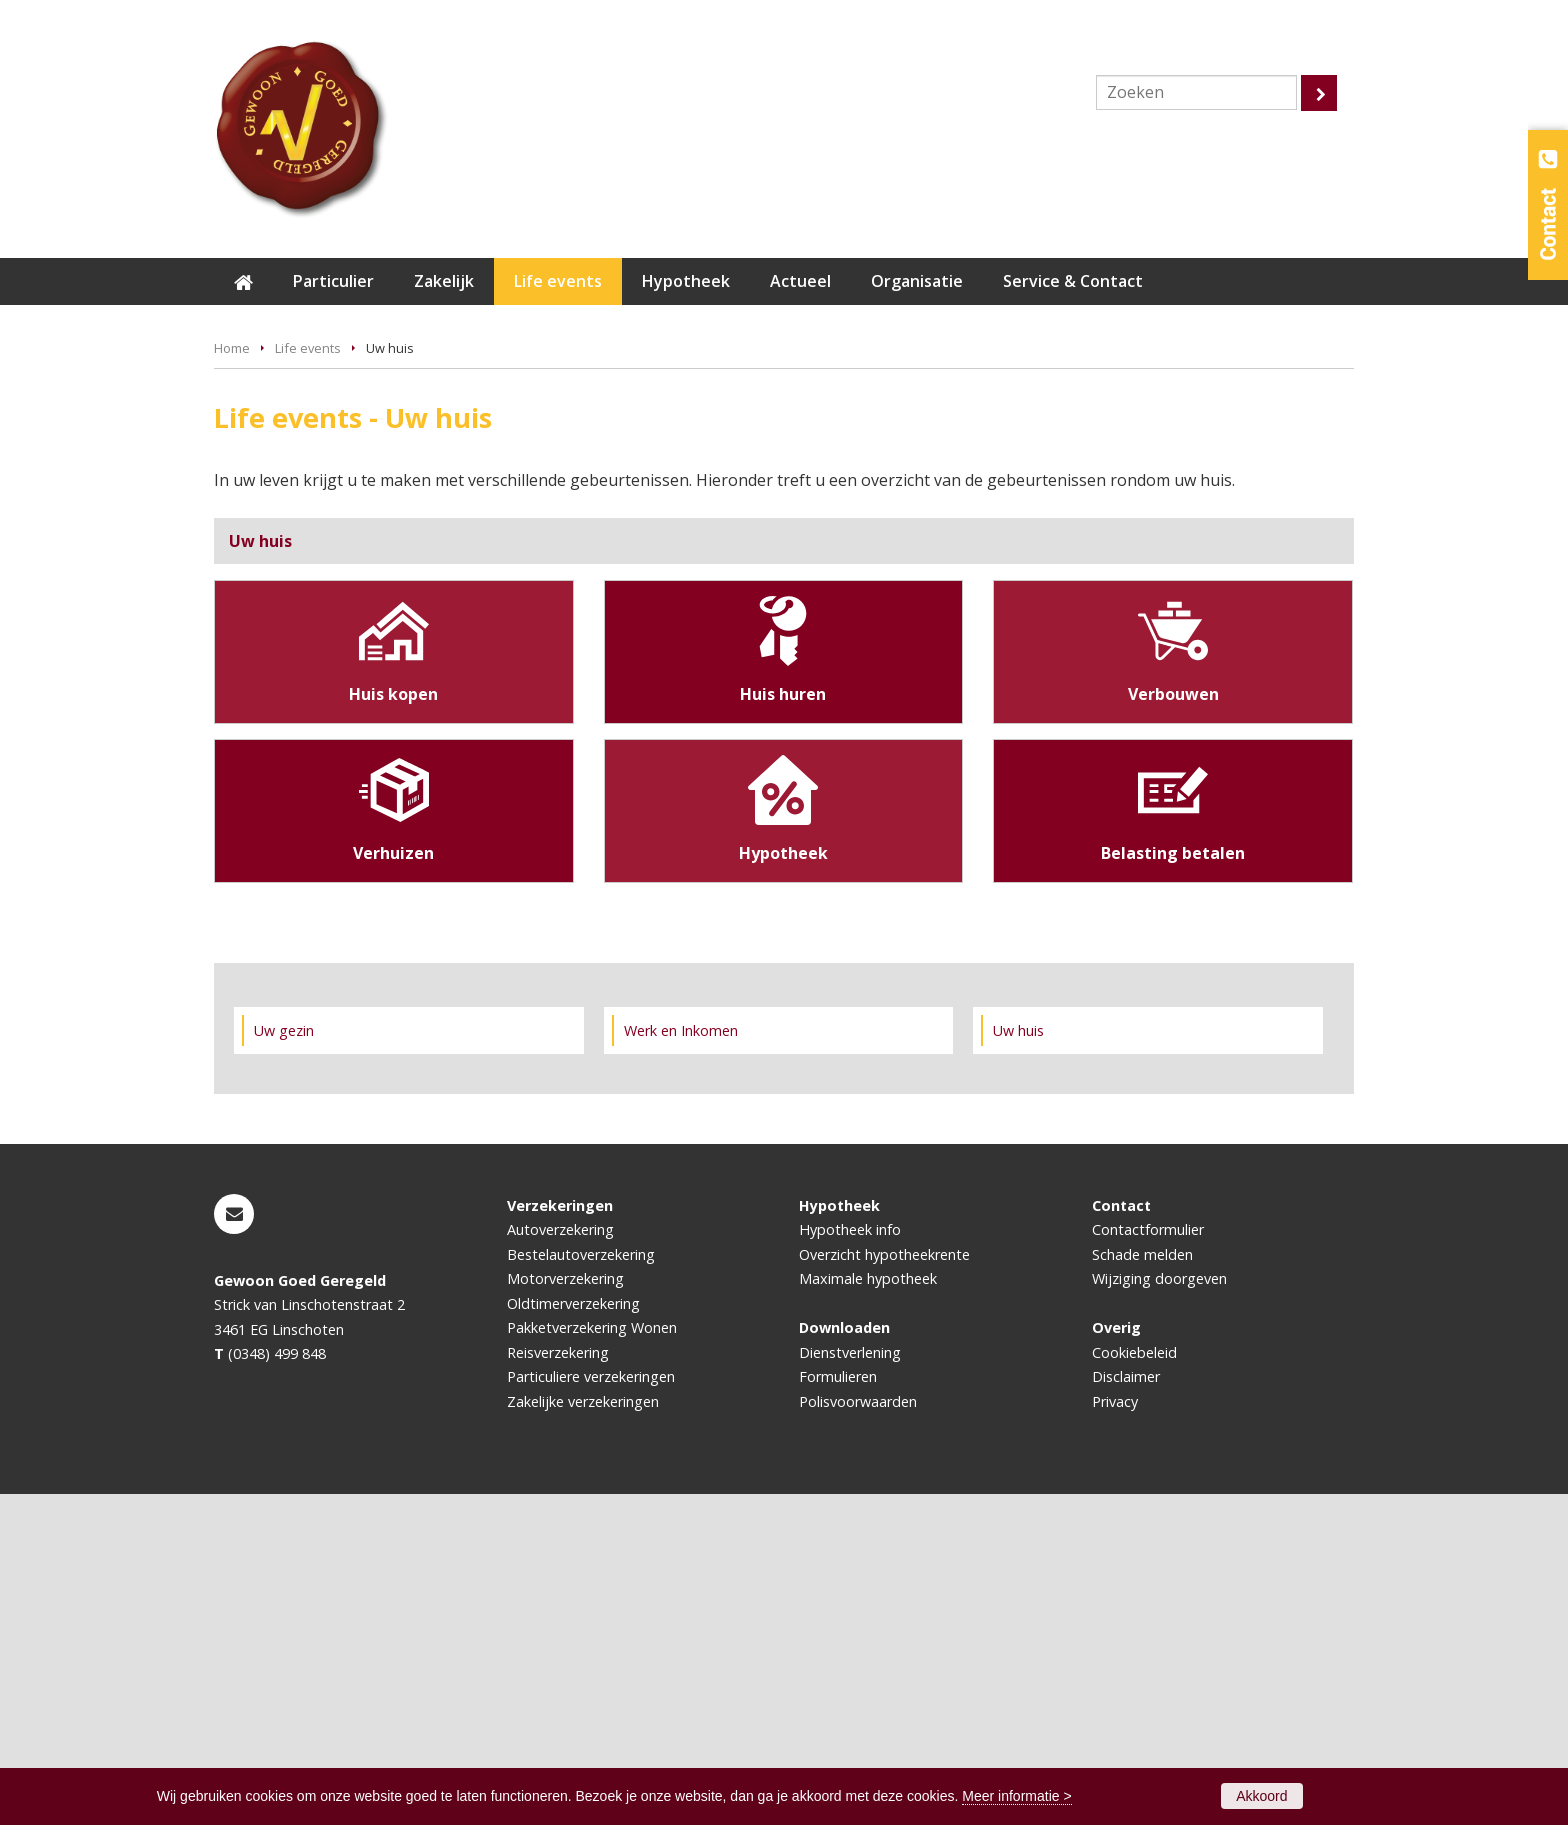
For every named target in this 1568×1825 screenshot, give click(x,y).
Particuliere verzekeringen (591, 1707)
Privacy (1115, 1732)
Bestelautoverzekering (581, 1585)
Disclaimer (1126, 1707)
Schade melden (1142, 1585)
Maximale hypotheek (868, 1609)
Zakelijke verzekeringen (583, 1732)
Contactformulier (1148, 1560)
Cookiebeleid (1134, 1683)
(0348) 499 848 (277, 1684)
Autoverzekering (560, 1560)
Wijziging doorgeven (1159, 1609)
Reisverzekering (558, 1683)
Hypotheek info (850, 1560)
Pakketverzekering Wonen (592, 1658)
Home (232, 679)
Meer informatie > (1016, 1796)
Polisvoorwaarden (858, 1732)
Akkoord (1261, 1796)
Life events (308, 679)
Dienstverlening (850, 1683)
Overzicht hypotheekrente (884, 1585)
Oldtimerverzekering (573, 1634)
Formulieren (838, 1707)
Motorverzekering (565, 1609)
